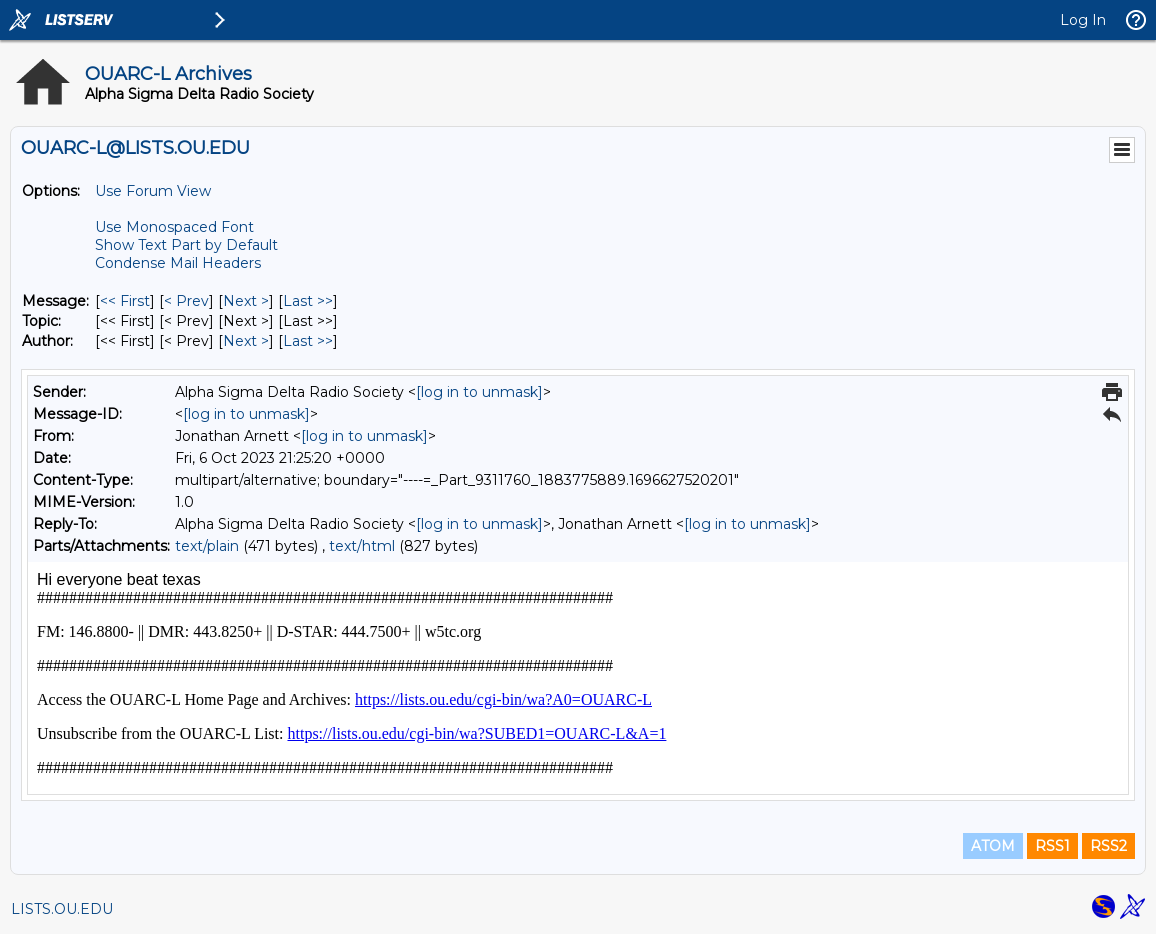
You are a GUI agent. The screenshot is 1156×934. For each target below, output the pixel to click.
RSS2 (1108, 846)
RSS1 (1052, 846)
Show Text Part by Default (186, 245)
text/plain (207, 546)
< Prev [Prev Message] (186, 301)
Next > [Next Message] (246, 301)
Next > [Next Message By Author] (246, 341)
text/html (362, 546)
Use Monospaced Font (174, 227)
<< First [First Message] (125, 301)
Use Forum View (153, 191)
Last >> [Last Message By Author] (308, 341)
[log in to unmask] (479, 392)
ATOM (993, 846)
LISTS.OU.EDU (62, 909)
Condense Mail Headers (178, 263)
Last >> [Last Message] (308, 301)
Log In (1083, 20)
